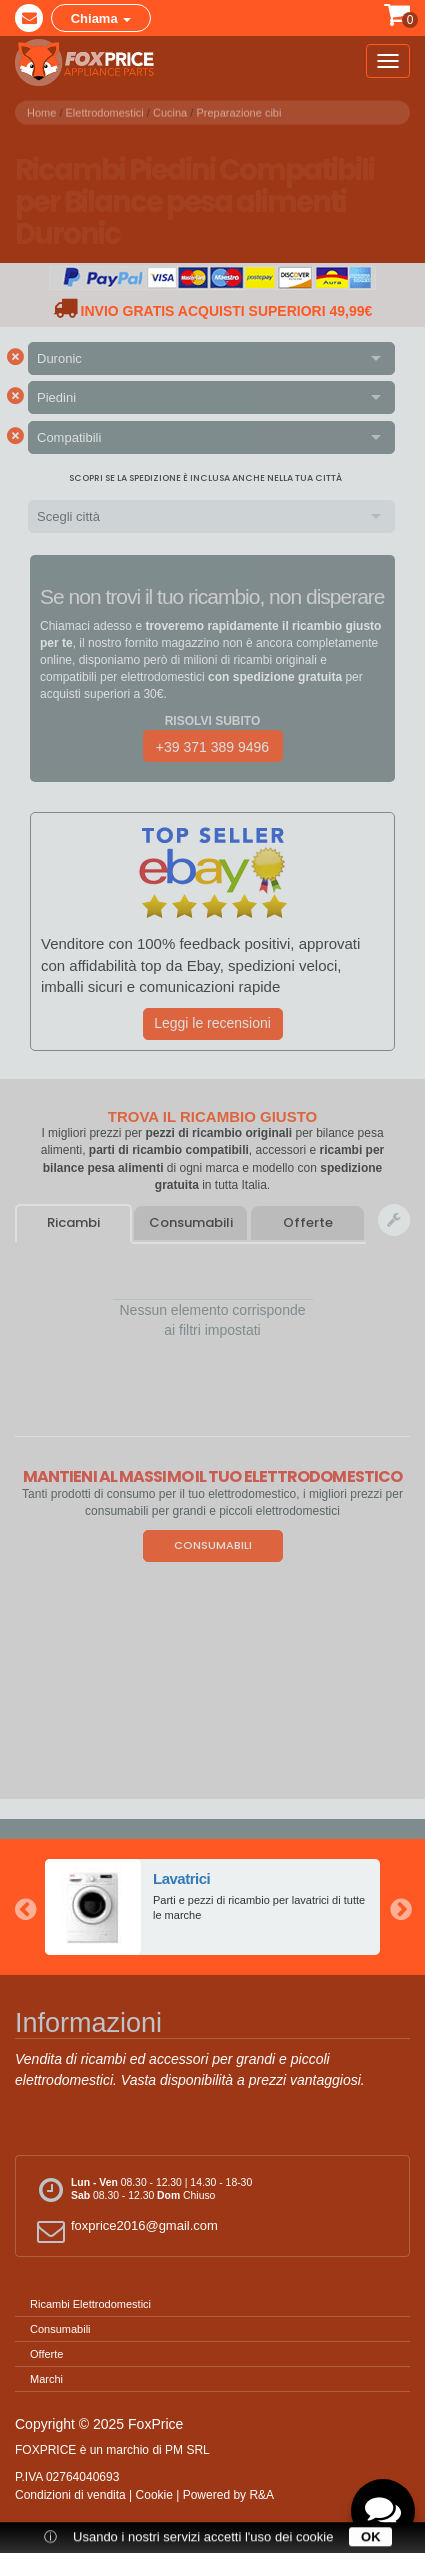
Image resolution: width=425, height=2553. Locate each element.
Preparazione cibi (238, 110)
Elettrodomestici (105, 110)
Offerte (308, 1222)
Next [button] (400, 1907)
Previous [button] (25, 1907)
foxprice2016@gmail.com (124, 2230)
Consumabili (191, 1222)
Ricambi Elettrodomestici (90, 2304)
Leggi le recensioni (212, 1023)
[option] (212, 1907)
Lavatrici (182, 1878)
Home (41, 110)
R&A (261, 2495)
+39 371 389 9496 (212, 747)
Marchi (46, 2379)
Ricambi (73, 1222)
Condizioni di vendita (70, 2495)
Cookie (154, 2495)
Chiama (101, 18)
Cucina (170, 110)
